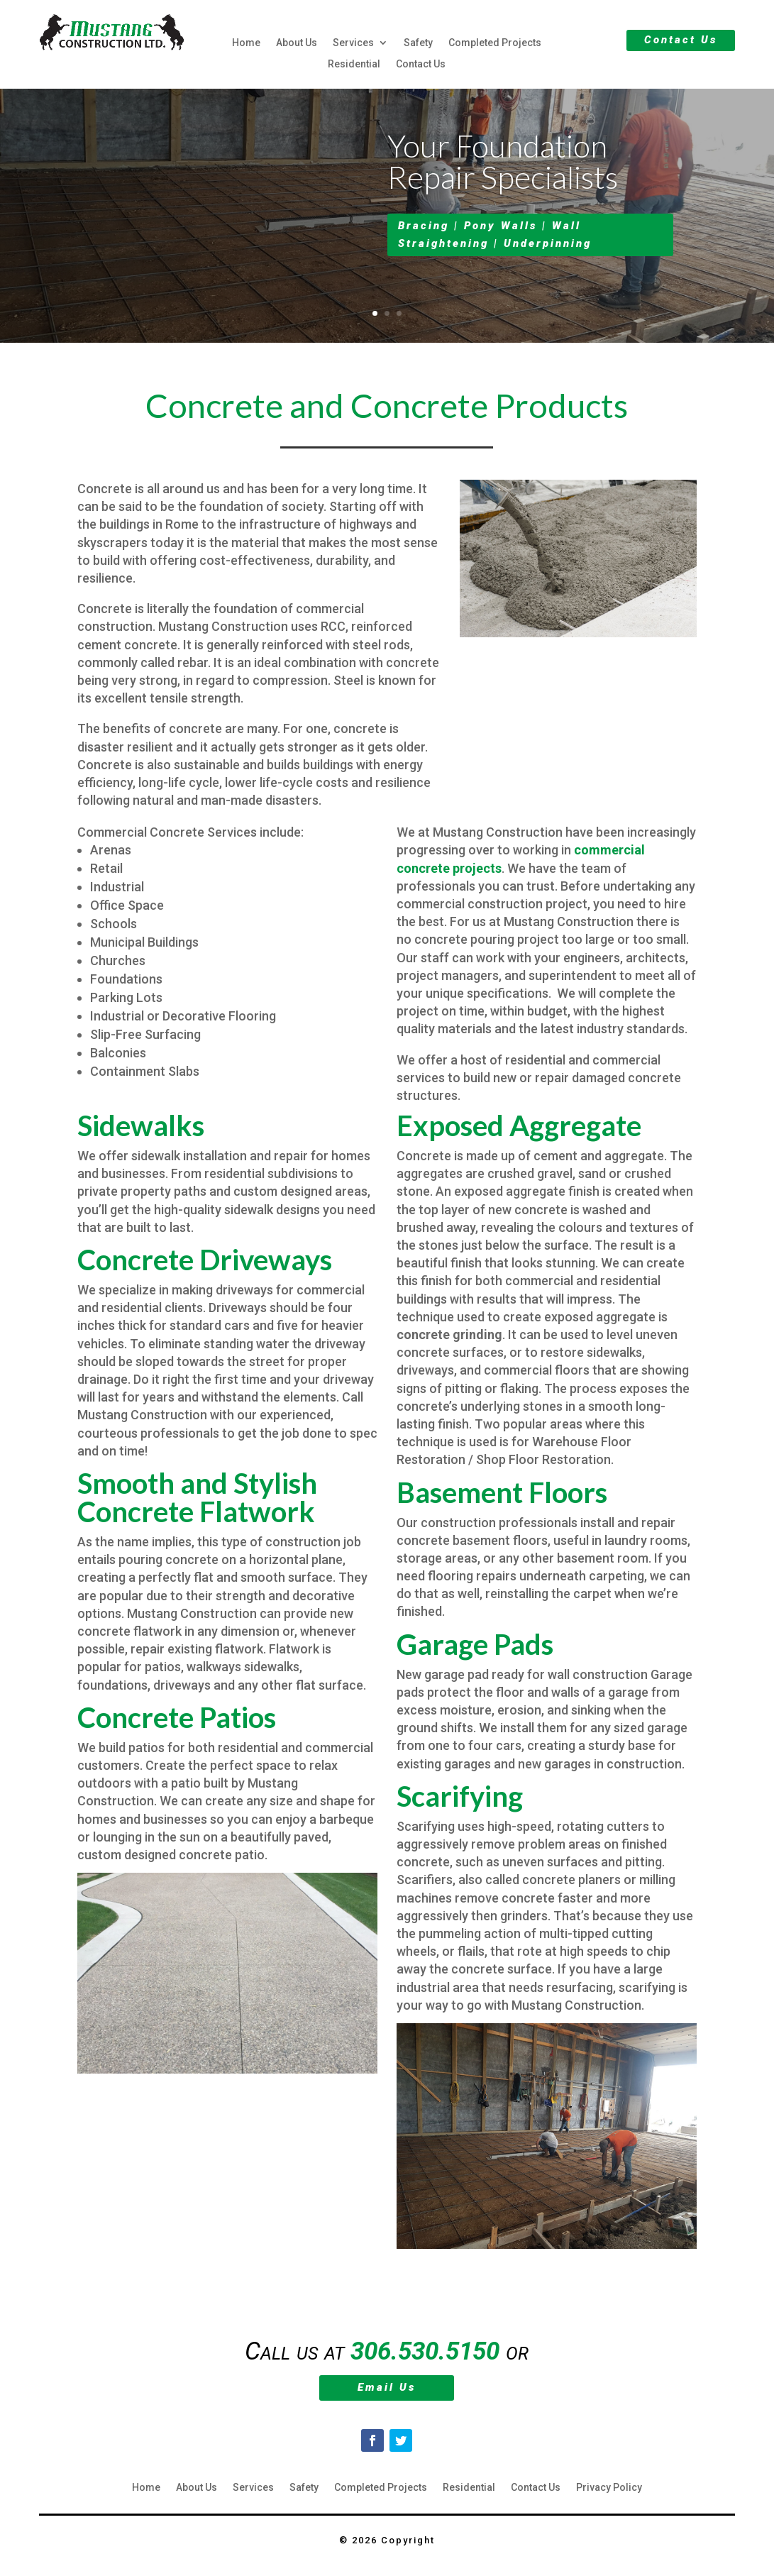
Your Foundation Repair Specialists (502, 167)
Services (353, 43)
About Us (296, 43)
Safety (418, 43)
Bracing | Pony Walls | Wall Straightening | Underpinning (495, 240)
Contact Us (421, 64)
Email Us (387, 2387)
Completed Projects (494, 43)
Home (246, 43)
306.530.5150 (424, 2351)
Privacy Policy (609, 2487)
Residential (354, 64)
